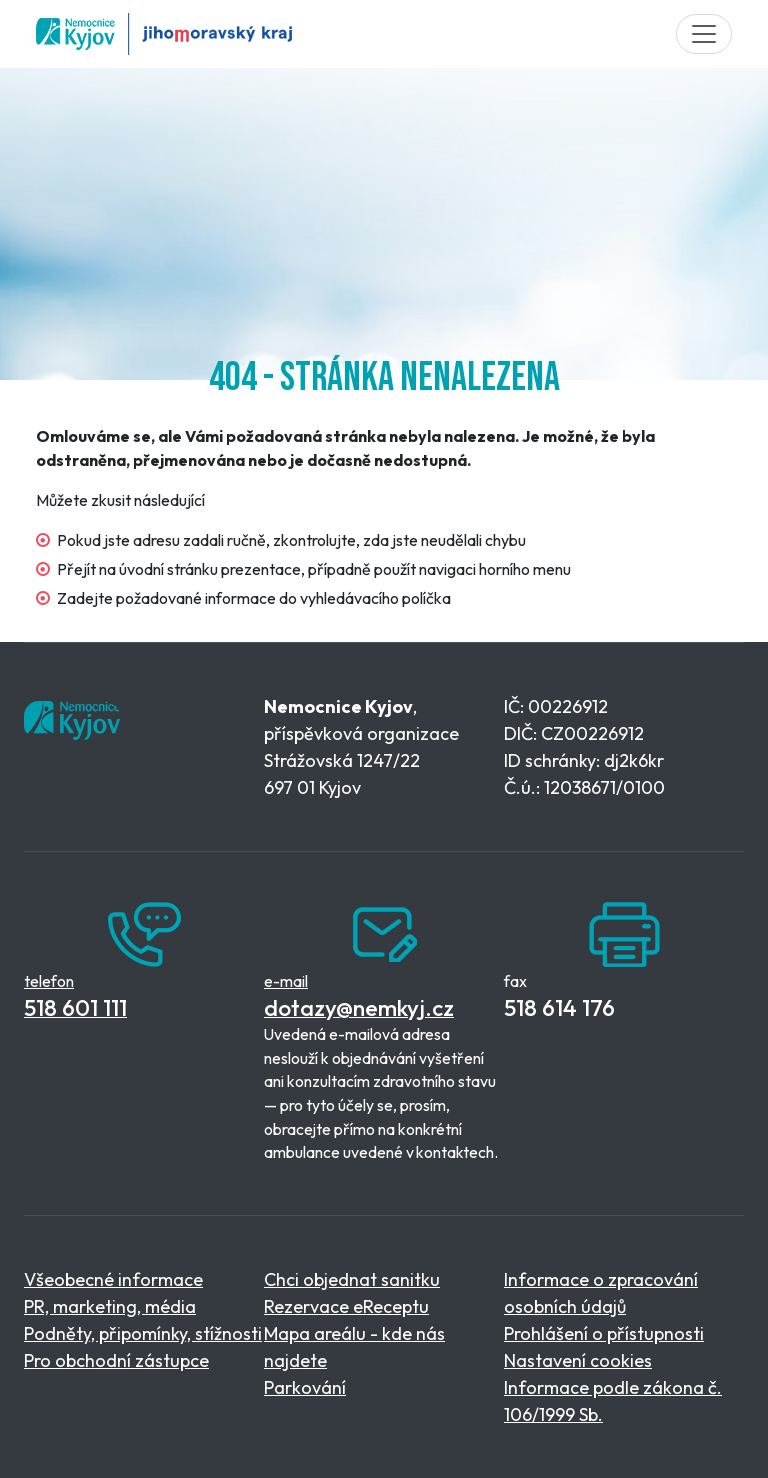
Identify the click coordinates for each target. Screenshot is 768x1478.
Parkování (305, 1387)
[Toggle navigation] (704, 34)
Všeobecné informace (113, 1279)
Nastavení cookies (578, 1360)
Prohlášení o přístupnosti (604, 1333)
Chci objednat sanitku (352, 1279)
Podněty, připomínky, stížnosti (143, 1333)
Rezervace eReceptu (346, 1306)
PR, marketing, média (110, 1306)
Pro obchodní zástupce (116, 1360)
